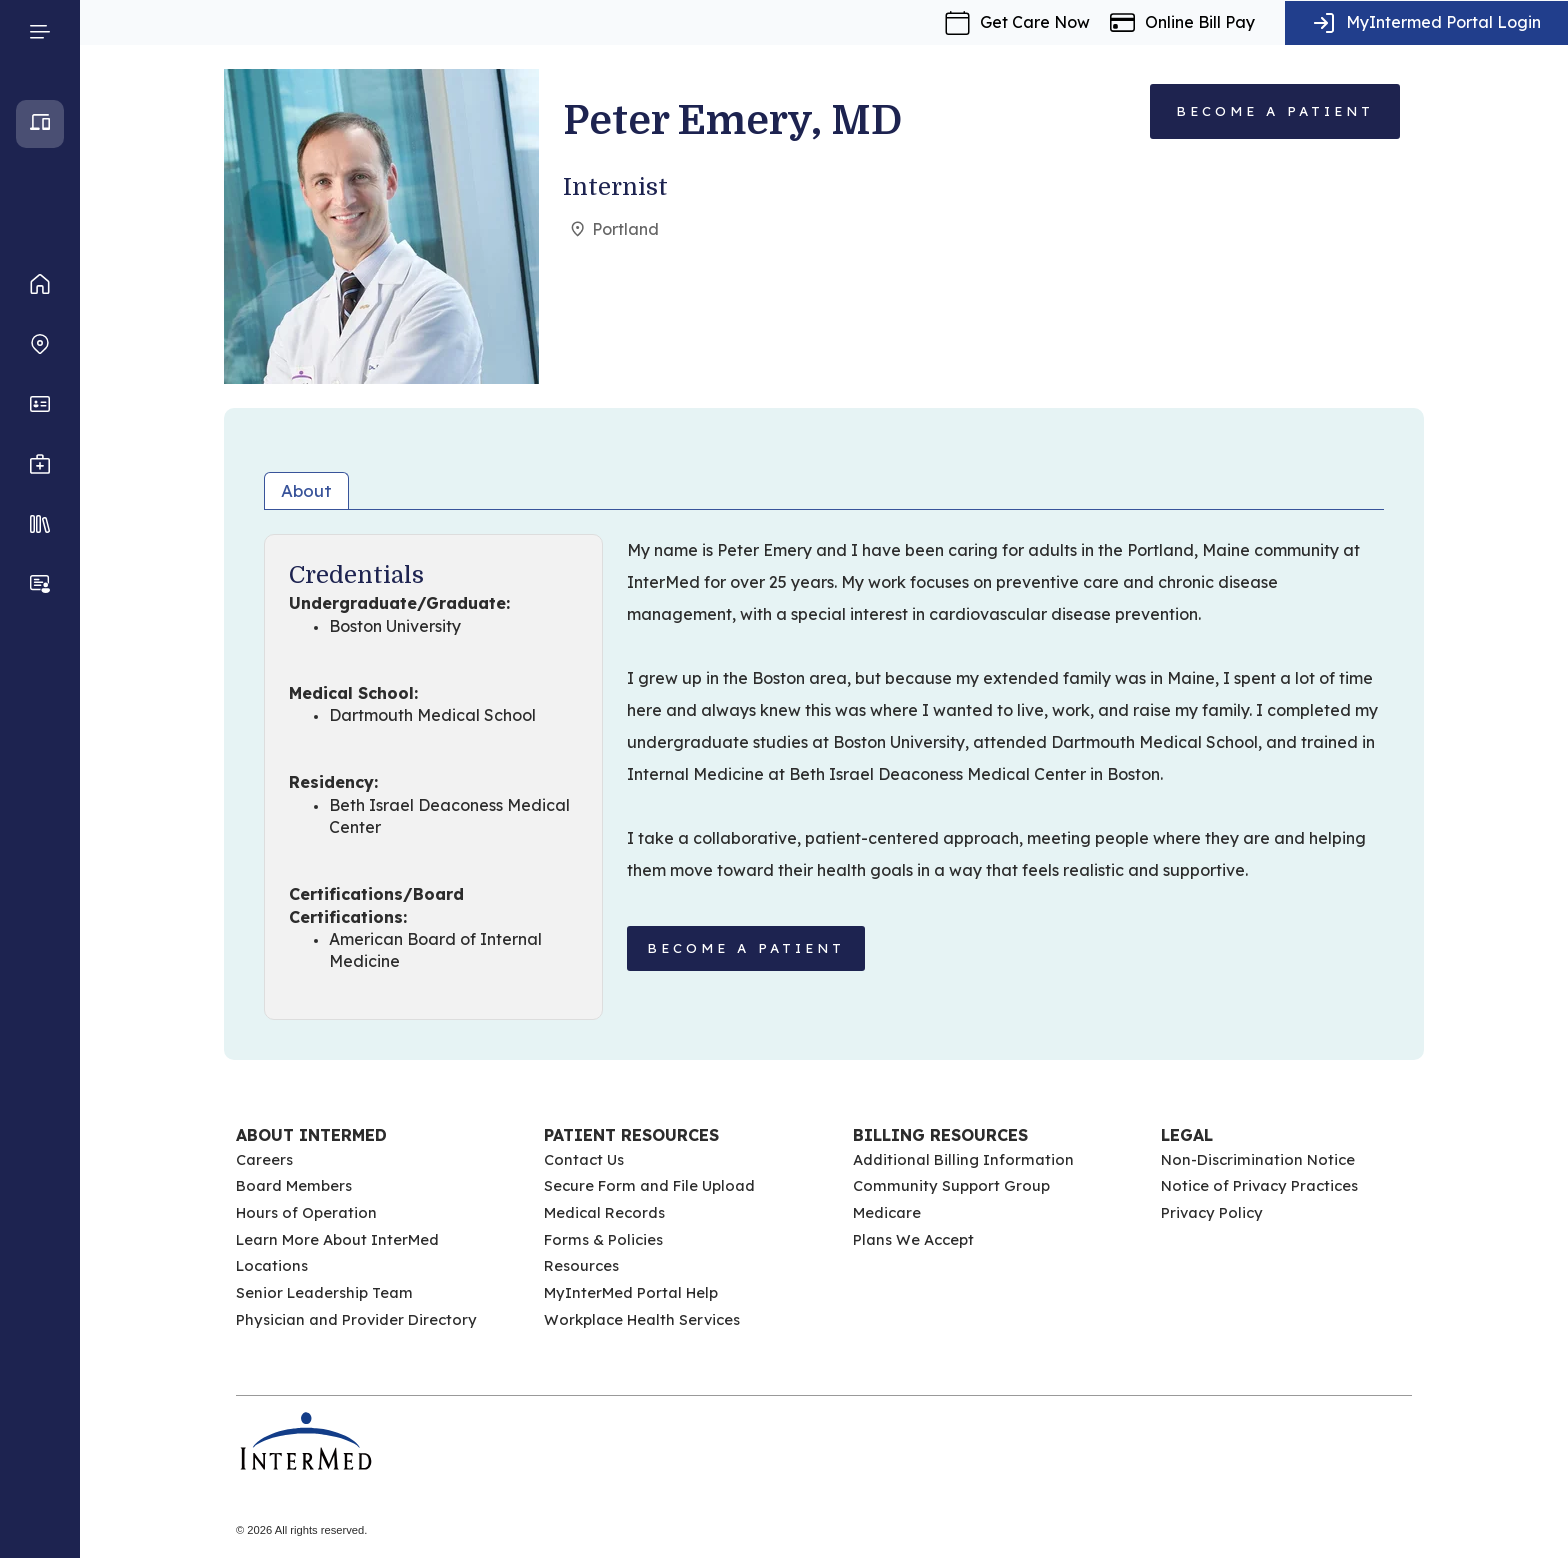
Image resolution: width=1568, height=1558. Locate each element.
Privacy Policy (1212, 1212)
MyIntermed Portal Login (1443, 22)
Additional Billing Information (963, 1159)
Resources (581, 1265)
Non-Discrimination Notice (1258, 1159)
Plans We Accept (913, 1239)
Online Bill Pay (1200, 22)
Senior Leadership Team (324, 1292)
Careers (264, 1159)
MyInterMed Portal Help (631, 1292)
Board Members (294, 1185)
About (306, 490)
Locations (272, 1265)
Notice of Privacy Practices (1259, 1185)
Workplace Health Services (642, 1319)
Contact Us (584, 1159)
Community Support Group (951, 1185)
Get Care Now (1035, 22)
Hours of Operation (306, 1212)
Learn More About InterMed (337, 1239)
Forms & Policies (603, 1239)
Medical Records (604, 1212)
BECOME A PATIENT (746, 948)
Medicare (887, 1212)
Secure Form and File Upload (649, 1185)
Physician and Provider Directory (356, 1319)
